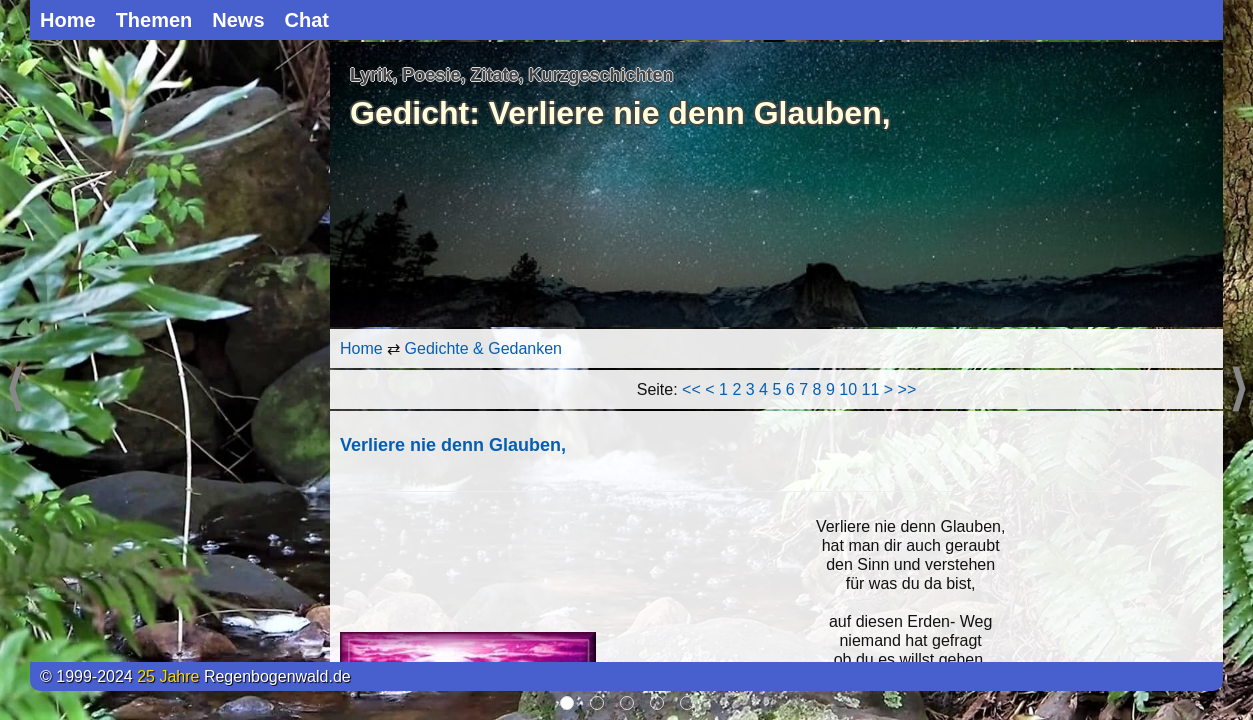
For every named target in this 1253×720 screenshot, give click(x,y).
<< (691, 389)
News (238, 20)
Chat (307, 20)
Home (68, 20)
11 (871, 389)
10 (848, 389)
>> (907, 389)
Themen (154, 20)
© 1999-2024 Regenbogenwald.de (195, 676)
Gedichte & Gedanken (483, 348)
